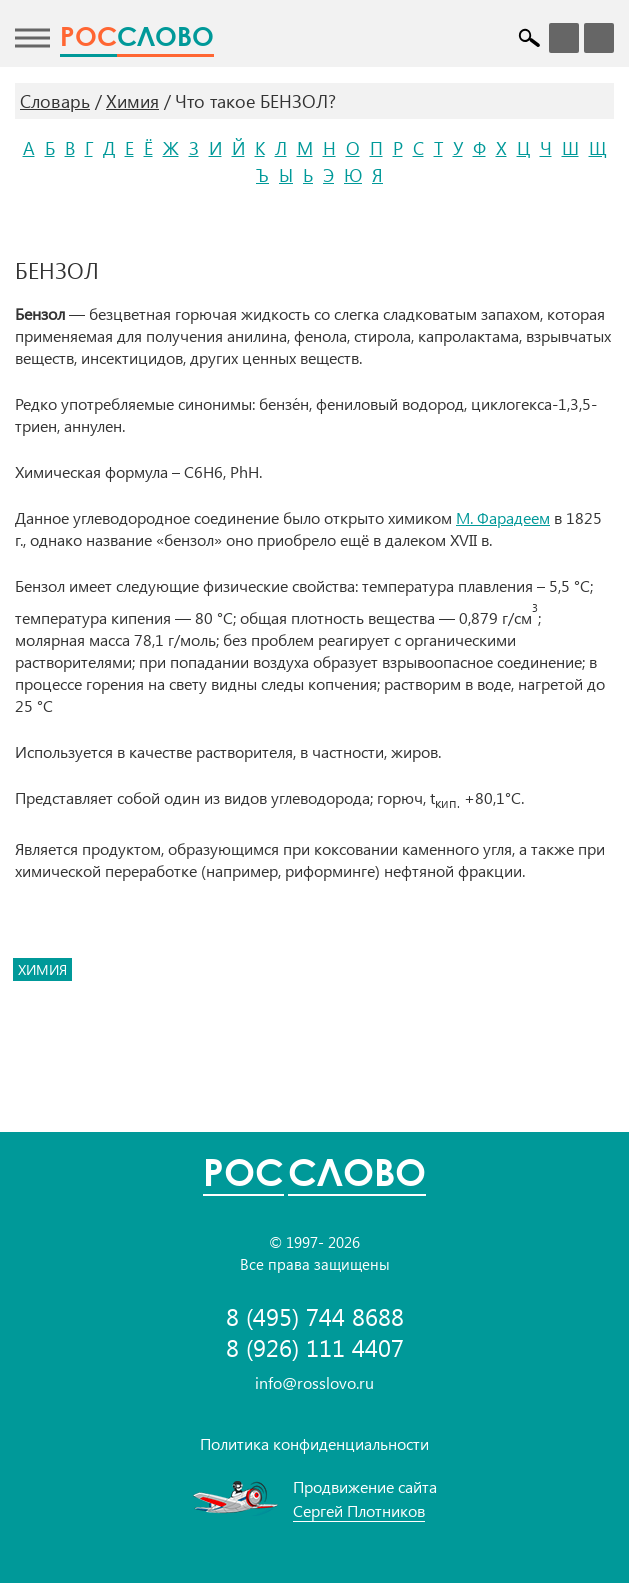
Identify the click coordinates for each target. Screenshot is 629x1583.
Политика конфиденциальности (314, 1443)
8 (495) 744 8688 (315, 1316)
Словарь (55, 101)
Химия (132, 101)
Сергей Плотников (359, 1510)
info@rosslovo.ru (314, 1382)
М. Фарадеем (503, 517)
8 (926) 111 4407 (315, 1347)
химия (42, 969)
